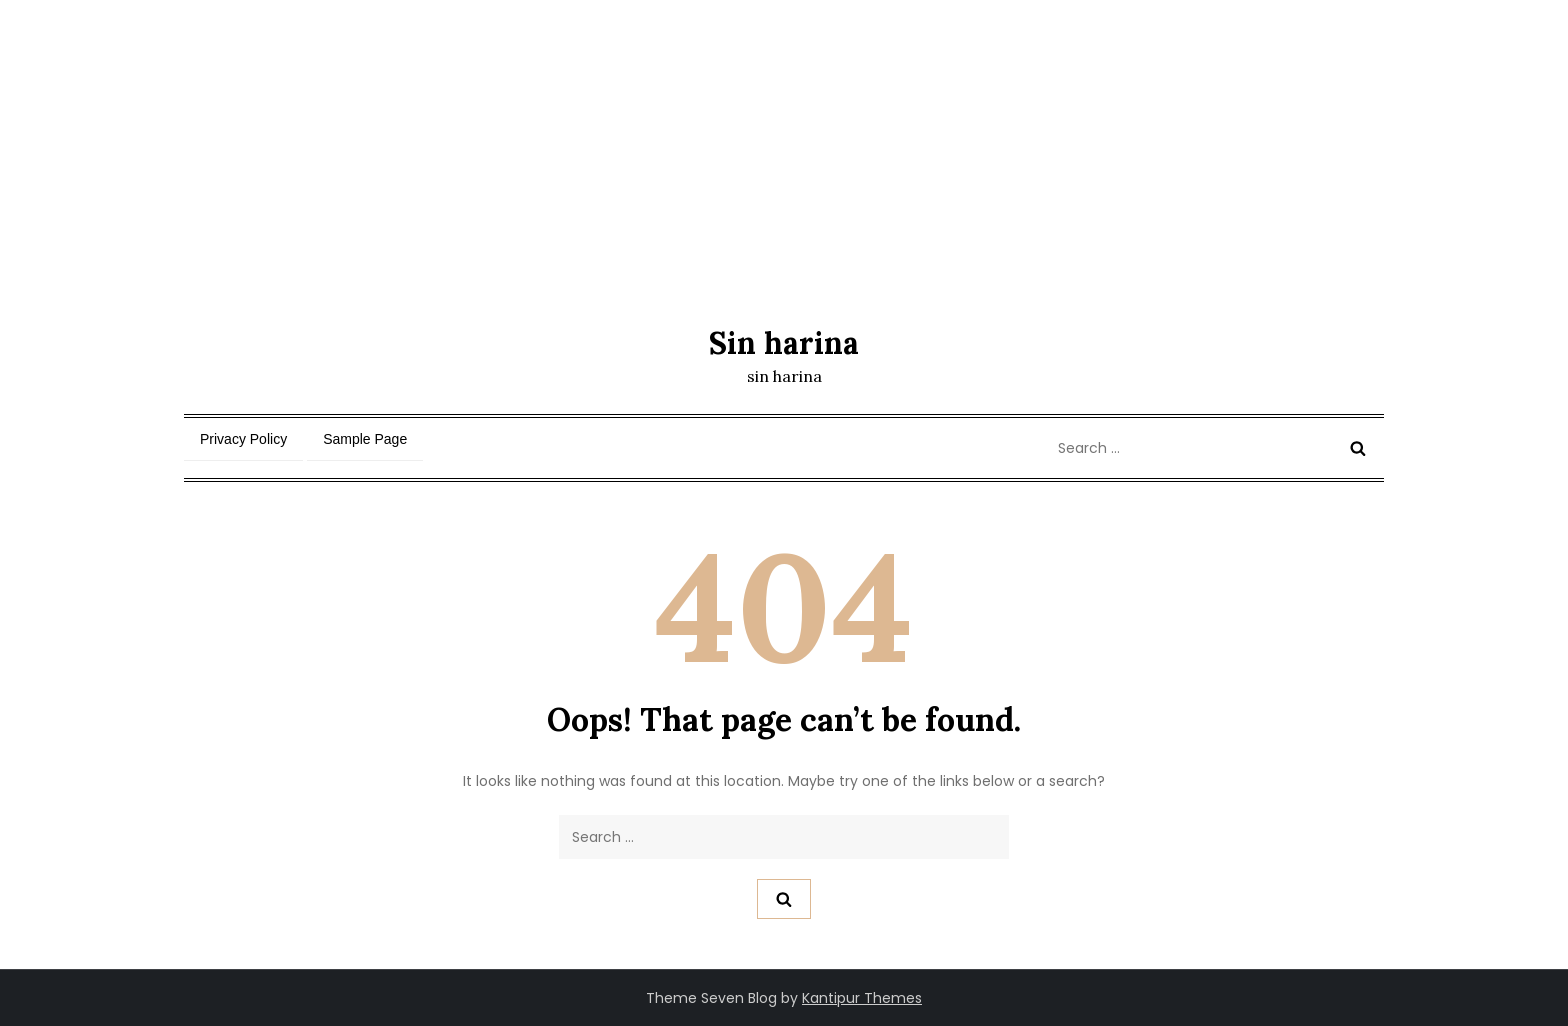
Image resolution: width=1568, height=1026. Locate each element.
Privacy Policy (243, 439)
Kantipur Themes (862, 998)
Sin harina (784, 343)
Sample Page (365, 439)
